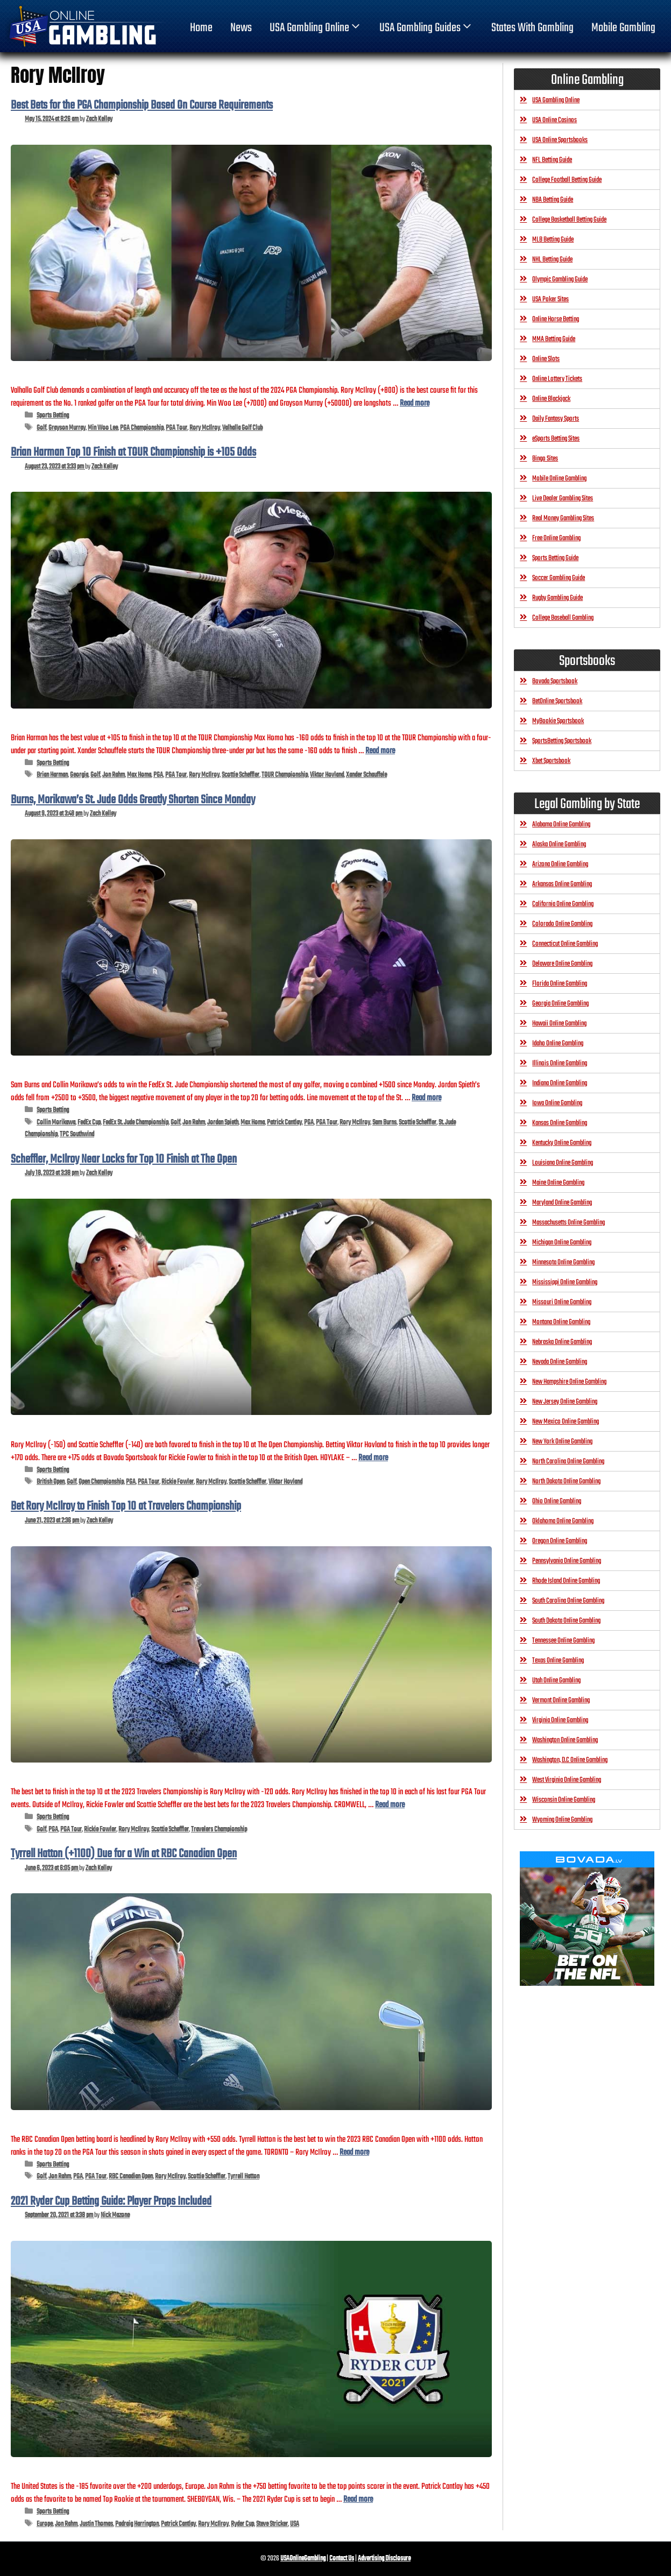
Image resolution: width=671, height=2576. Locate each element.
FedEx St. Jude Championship (135, 1122)
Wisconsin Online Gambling (563, 1800)
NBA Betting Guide (552, 200)
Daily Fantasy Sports (555, 418)
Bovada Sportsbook (554, 681)
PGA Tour (176, 428)
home (201, 28)
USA (294, 2524)
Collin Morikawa (56, 1122)
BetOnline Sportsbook (557, 701)
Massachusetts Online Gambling (568, 1222)
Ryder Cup (242, 2524)
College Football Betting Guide (567, 180)
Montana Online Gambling (561, 1322)
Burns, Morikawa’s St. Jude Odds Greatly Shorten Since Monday (133, 800)
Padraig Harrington (137, 2524)
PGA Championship (142, 428)
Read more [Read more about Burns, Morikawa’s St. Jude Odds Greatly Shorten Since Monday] (426, 1098)
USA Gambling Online (316, 28)
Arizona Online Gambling (560, 864)
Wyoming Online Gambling (562, 1819)
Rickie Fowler (177, 1482)
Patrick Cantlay (284, 1122)
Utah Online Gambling (556, 1680)
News (241, 28)
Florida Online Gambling (559, 983)
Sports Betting (53, 415)
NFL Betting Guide (552, 160)
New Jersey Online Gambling (564, 1401)
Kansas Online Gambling (559, 1123)
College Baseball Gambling (563, 618)
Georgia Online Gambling (560, 1003)
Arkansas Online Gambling (562, 884)
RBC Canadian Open (131, 2176)
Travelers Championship (219, 1829)
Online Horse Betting (555, 319)
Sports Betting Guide (555, 558)
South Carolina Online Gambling (568, 1601)
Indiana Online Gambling (559, 1083)
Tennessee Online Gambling (563, 1640)
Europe (45, 2524)
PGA (158, 775)
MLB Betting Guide (553, 239)
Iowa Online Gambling (557, 1103)
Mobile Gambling (623, 28)
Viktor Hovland (327, 775)
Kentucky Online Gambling (561, 1143)
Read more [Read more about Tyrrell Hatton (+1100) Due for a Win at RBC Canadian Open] (354, 2152)
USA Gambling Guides (426, 28)
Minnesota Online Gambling (563, 1262)
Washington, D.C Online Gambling (570, 1760)
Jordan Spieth (222, 1122)
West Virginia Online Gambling (566, 1780)
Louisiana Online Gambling (562, 1163)
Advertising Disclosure (384, 2558)
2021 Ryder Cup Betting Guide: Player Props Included (111, 2201)
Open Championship (101, 1482)
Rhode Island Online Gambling (566, 1581)
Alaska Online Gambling (559, 844)
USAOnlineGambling (303, 2558)
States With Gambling (532, 28)
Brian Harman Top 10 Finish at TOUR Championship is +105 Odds (133, 452)
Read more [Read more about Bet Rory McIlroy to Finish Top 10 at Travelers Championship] (390, 1804)
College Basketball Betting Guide (569, 219)
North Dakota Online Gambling (566, 1481)
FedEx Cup (89, 1122)
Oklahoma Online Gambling (563, 1521)
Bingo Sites (545, 458)
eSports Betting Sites (556, 438)
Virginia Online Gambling (560, 1720)
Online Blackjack (551, 399)
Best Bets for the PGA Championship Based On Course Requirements (142, 105)
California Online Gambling (563, 904)
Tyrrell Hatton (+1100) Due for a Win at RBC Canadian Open (124, 1854)
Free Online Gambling (556, 538)
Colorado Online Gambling (562, 924)
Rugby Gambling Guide (557, 598)
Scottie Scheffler (240, 775)
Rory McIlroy (204, 428)
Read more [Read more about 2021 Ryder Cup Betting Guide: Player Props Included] (358, 2499)
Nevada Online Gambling (559, 1362)
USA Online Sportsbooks (560, 140)
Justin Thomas (96, 2524)
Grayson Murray (67, 428)
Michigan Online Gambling (561, 1242)
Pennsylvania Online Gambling (566, 1561)
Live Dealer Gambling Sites (562, 498)
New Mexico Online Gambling (565, 1421)
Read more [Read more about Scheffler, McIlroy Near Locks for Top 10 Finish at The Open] (373, 1457)
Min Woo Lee (103, 428)
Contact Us (341, 2558)
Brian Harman (52, 775)
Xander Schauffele (366, 775)
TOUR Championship (285, 775)
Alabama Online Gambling (561, 824)
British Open (51, 1482)
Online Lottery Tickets (557, 379)
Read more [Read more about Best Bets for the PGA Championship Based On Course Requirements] (414, 403)
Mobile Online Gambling (559, 478)
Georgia (79, 775)
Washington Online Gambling (565, 1740)
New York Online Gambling (562, 1441)
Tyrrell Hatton (243, 2176)
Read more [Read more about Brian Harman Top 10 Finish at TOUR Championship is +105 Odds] (380, 751)
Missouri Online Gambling (561, 1302)
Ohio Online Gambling (556, 1501)
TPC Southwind (77, 1134)
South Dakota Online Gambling (566, 1620)
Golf (41, 428)
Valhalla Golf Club (242, 428)
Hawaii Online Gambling (559, 1023)
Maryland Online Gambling (562, 1202)
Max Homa (139, 775)
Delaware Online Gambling (562, 963)
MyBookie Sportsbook (558, 721)
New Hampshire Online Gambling (569, 1382)
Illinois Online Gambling (559, 1063)
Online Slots (546, 359)
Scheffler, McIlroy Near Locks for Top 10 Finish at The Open (124, 1159)
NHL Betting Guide (552, 259)
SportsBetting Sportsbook (561, 741)
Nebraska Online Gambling (562, 1342)
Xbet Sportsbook (551, 761)
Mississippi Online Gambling (564, 1282)
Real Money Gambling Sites (563, 518)
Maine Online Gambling (558, 1182)
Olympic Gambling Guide (560, 279)
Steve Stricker (272, 2524)
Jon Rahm (113, 775)
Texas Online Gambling (558, 1660)
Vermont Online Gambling (561, 1700)
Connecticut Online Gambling (565, 944)
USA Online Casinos (554, 120)
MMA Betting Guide (553, 339)
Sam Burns (384, 1122)
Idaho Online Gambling (557, 1043)
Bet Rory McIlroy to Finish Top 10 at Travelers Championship (126, 1506)
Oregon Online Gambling (559, 1541)
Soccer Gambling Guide (558, 578)
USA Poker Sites (550, 299)
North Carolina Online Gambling (568, 1461)
